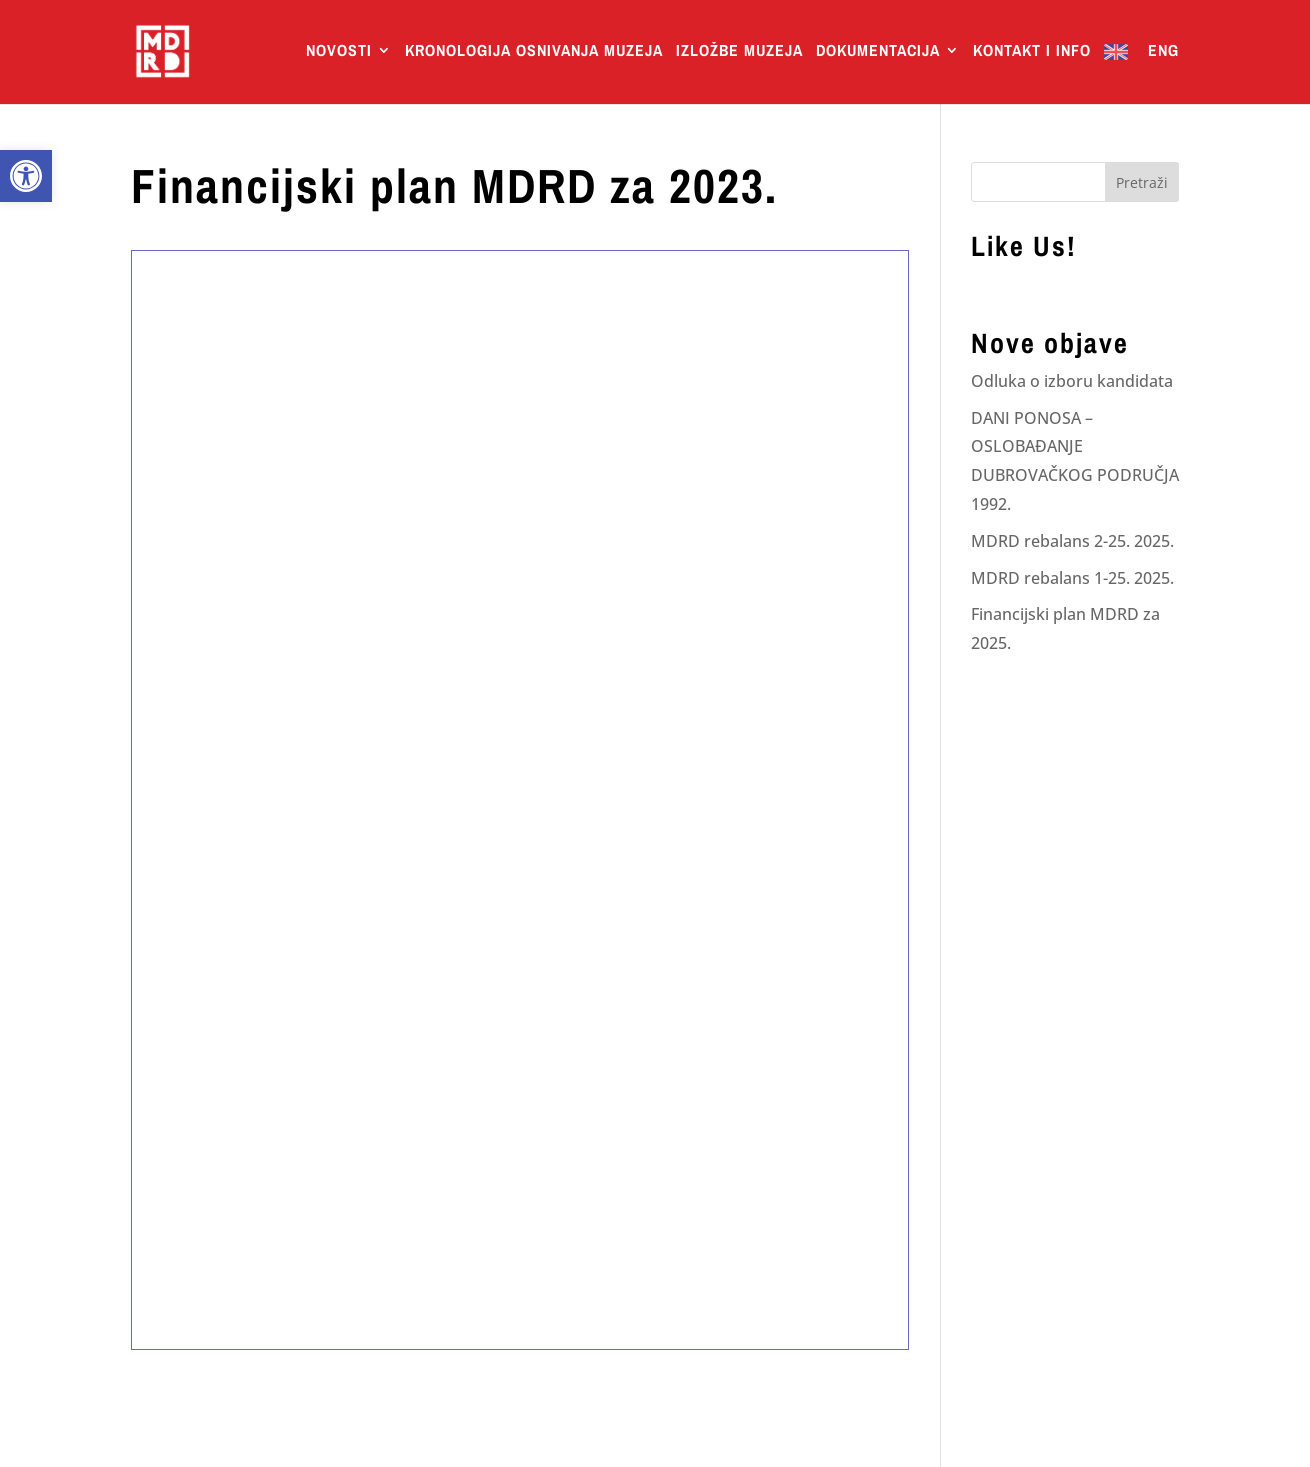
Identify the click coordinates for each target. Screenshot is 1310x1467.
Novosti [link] (339, 52)
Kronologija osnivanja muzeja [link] (534, 52)
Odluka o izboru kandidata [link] (1072, 381)
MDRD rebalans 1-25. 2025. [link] (1072, 578)
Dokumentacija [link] (878, 52)
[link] (26, 176)
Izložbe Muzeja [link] (739, 52)
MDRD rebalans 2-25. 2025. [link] (1072, 541)
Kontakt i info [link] (1032, 52)
